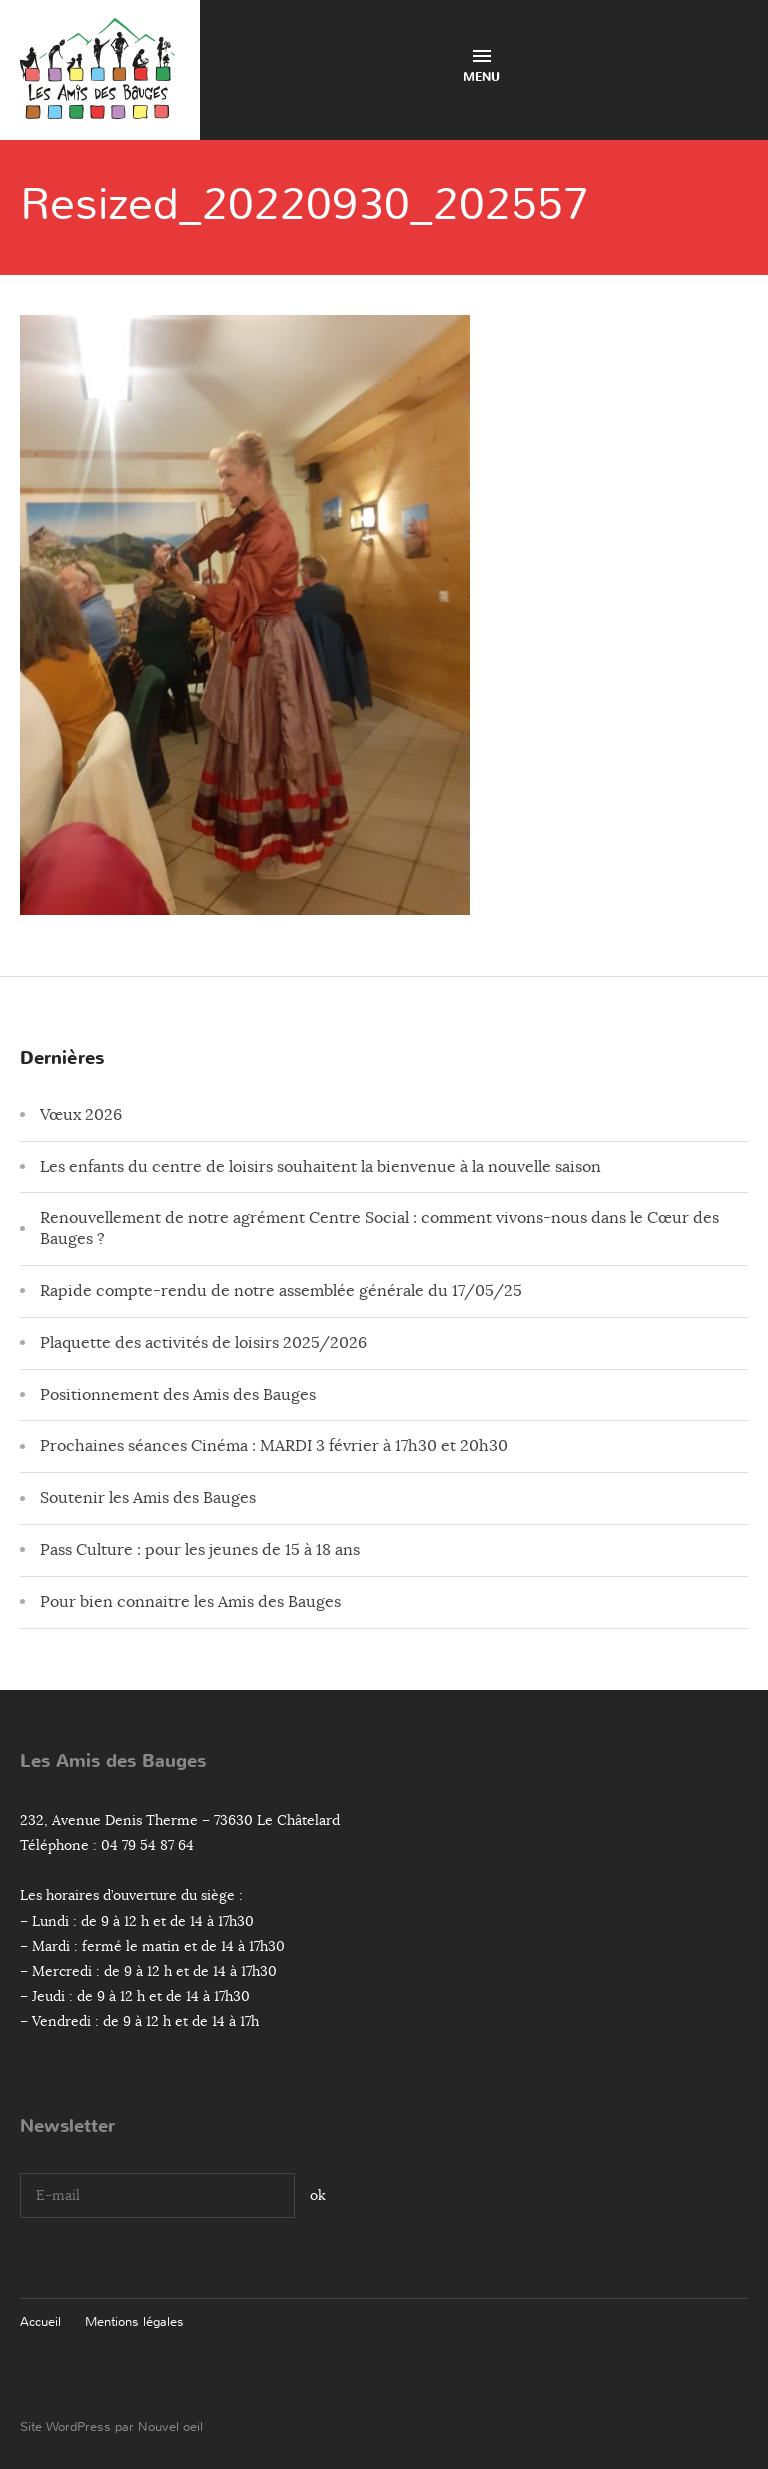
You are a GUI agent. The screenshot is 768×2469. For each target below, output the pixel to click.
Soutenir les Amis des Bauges (148, 1498)
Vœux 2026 (81, 1115)
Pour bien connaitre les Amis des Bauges (190, 1602)
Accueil (40, 2321)
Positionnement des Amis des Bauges (178, 1395)
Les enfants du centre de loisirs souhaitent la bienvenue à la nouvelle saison (320, 1167)
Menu (481, 67)
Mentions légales (134, 2321)
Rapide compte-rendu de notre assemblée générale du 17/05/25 (281, 1291)
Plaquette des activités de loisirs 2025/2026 (203, 1343)
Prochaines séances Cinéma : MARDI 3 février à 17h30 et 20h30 (274, 1446)
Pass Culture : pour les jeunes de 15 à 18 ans (200, 1550)
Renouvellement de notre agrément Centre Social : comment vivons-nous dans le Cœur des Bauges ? (379, 1228)
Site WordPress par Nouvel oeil (111, 2426)
